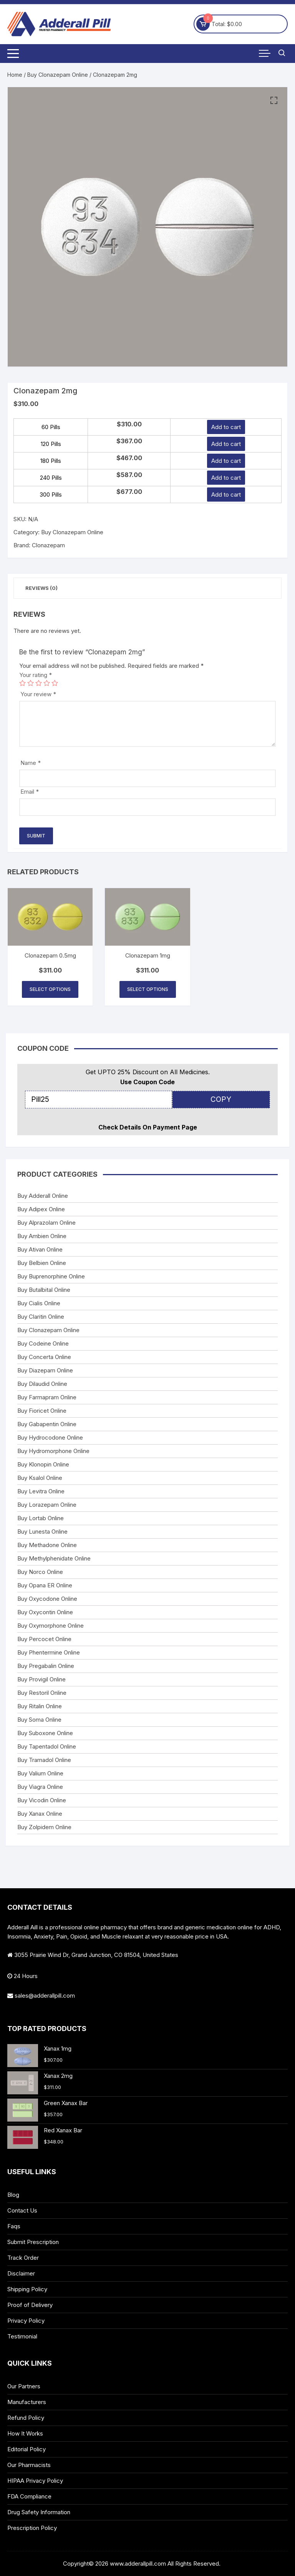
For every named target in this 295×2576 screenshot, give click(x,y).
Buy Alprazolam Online (46, 1222)
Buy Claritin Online (40, 1316)
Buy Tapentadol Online (46, 1746)
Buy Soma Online (39, 1719)
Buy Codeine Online (43, 1343)
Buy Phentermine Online (48, 1652)
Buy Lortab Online (40, 1518)
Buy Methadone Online (47, 1545)
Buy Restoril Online (41, 1692)
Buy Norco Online (40, 1571)
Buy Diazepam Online (45, 1370)
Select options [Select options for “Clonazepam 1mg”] (147, 989)
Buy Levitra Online (41, 1491)
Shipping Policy (27, 2289)
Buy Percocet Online (44, 1639)
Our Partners (23, 2386)
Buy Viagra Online (40, 1786)
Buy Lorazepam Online (46, 1504)
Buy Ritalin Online (39, 1706)
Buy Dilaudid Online (42, 1383)
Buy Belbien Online (41, 1263)
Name (30, 762)
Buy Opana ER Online (44, 1585)
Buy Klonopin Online (43, 1464)
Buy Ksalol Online (39, 1477)
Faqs (13, 2226)
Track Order (23, 2257)
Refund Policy (25, 2417)
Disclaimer (21, 2273)
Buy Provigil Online (41, 1679)
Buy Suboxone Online (45, 1733)
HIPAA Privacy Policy (35, 2480)
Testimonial (22, 2336)
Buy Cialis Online (38, 1303)
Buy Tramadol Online (44, 1760)
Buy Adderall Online (42, 1195)
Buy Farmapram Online (46, 1397)
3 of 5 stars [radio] (38, 683)
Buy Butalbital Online (43, 1289)
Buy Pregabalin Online (45, 1665)
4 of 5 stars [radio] (46, 683)
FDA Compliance (29, 2496)
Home (14, 74)
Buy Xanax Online (39, 1813)
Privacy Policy (26, 2320)
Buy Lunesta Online (42, 1531)
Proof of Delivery (30, 2304)
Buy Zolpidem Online (44, 1827)
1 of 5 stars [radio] (22, 683)
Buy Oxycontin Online (45, 1612)
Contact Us (22, 2210)
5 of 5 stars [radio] (54, 683)
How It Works (25, 2433)
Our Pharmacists (29, 2465)
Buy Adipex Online (41, 1209)
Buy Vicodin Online (41, 1800)
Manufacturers (26, 2402)
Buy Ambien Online (41, 1236)
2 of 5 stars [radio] (30, 683)
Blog (13, 2194)
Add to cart (226, 427)
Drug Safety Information (38, 2512)
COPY (220, 1099)
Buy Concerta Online (44, 1357)
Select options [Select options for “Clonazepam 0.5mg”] (50, 989)
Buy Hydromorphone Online (53, 1451)
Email (29, 791)
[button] (274, 100)
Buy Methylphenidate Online (54, 1558)
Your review (38, 694)
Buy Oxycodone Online (47, 1598)
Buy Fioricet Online (41, 1410)
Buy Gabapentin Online (46, 1424)
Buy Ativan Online (40, 1249)
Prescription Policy (32, 2527)
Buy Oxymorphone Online (50, 1625)
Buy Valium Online (40, 1773)
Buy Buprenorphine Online (51, 1276)
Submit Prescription (33, 2242)
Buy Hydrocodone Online (50, 1437)
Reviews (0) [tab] (41, 588)
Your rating (35, 675)
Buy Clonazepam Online (57, 74)
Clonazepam (48, 545)
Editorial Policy (26, 2449)
